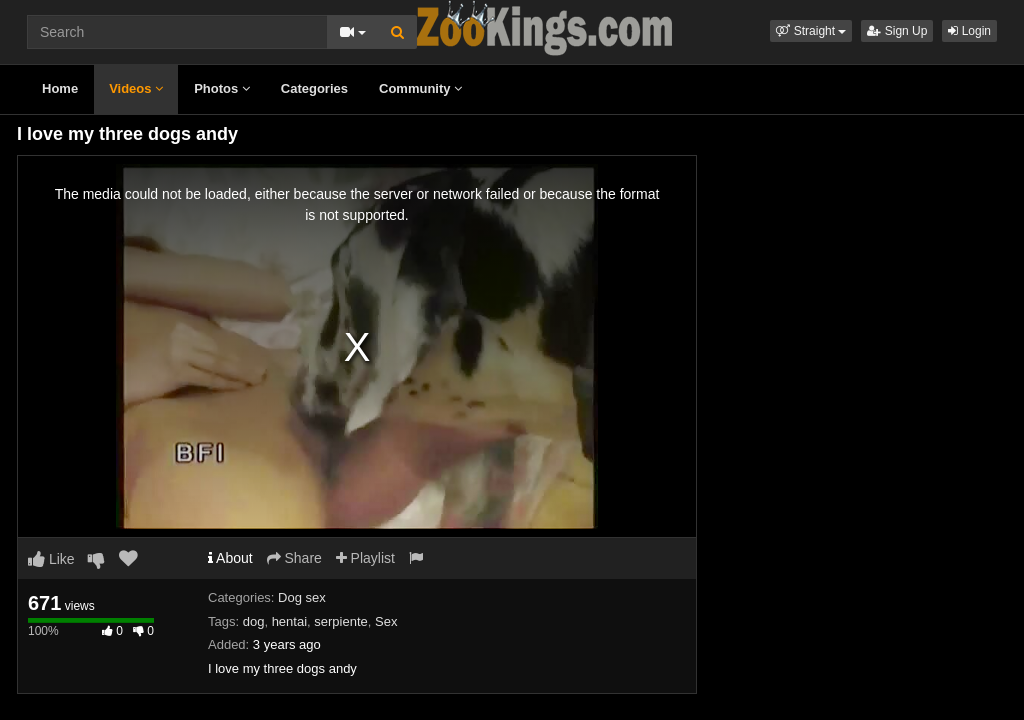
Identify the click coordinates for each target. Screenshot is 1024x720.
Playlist (365, 558)
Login (969, 31)
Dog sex (302, 597)
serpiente (340, 621)
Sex (386, 621)
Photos (222, 88)
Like (51, 559)
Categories (314, 88)
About (230, 558)
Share (294, 558)
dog (254, 621)
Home (60, 88)
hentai (289, 621)
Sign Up (897, 31)
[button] (811, 31)
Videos (136, 88)
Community (420, 88)
